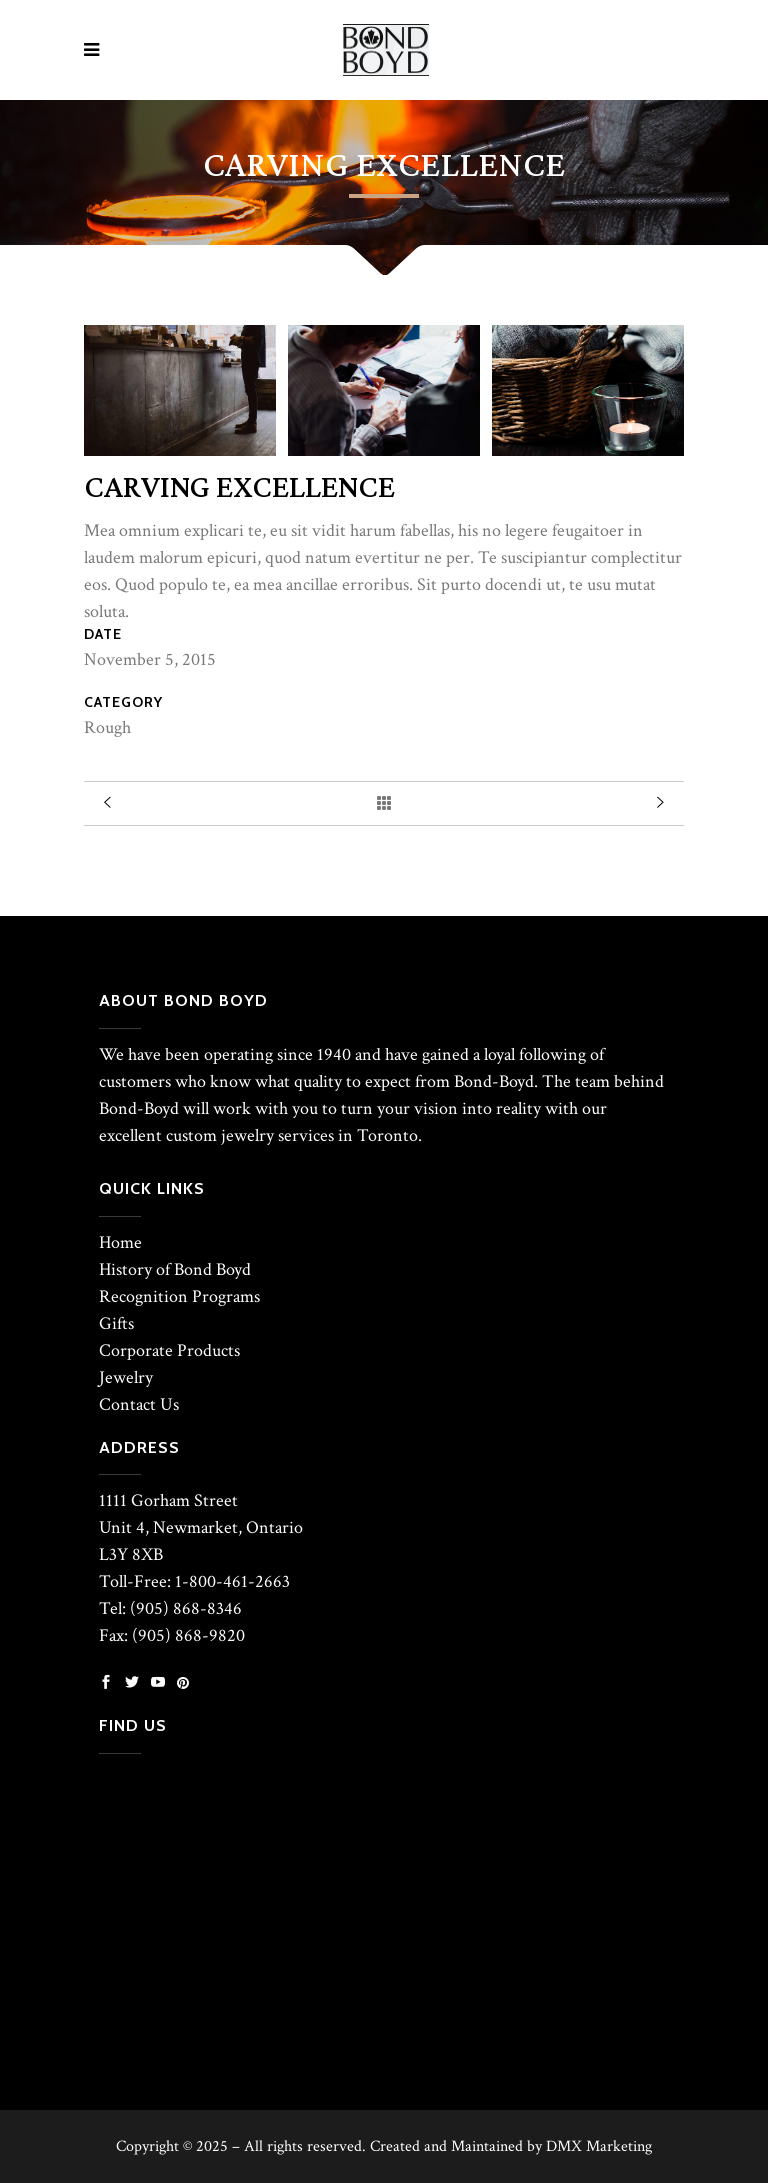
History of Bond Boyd (175, 1269)
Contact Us (139, 1404)
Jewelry (126, 1377)
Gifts (116, 1323)
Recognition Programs (179, 1296)
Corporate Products (169, 1350)
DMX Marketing (599, 2146)
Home (120, 1242)
